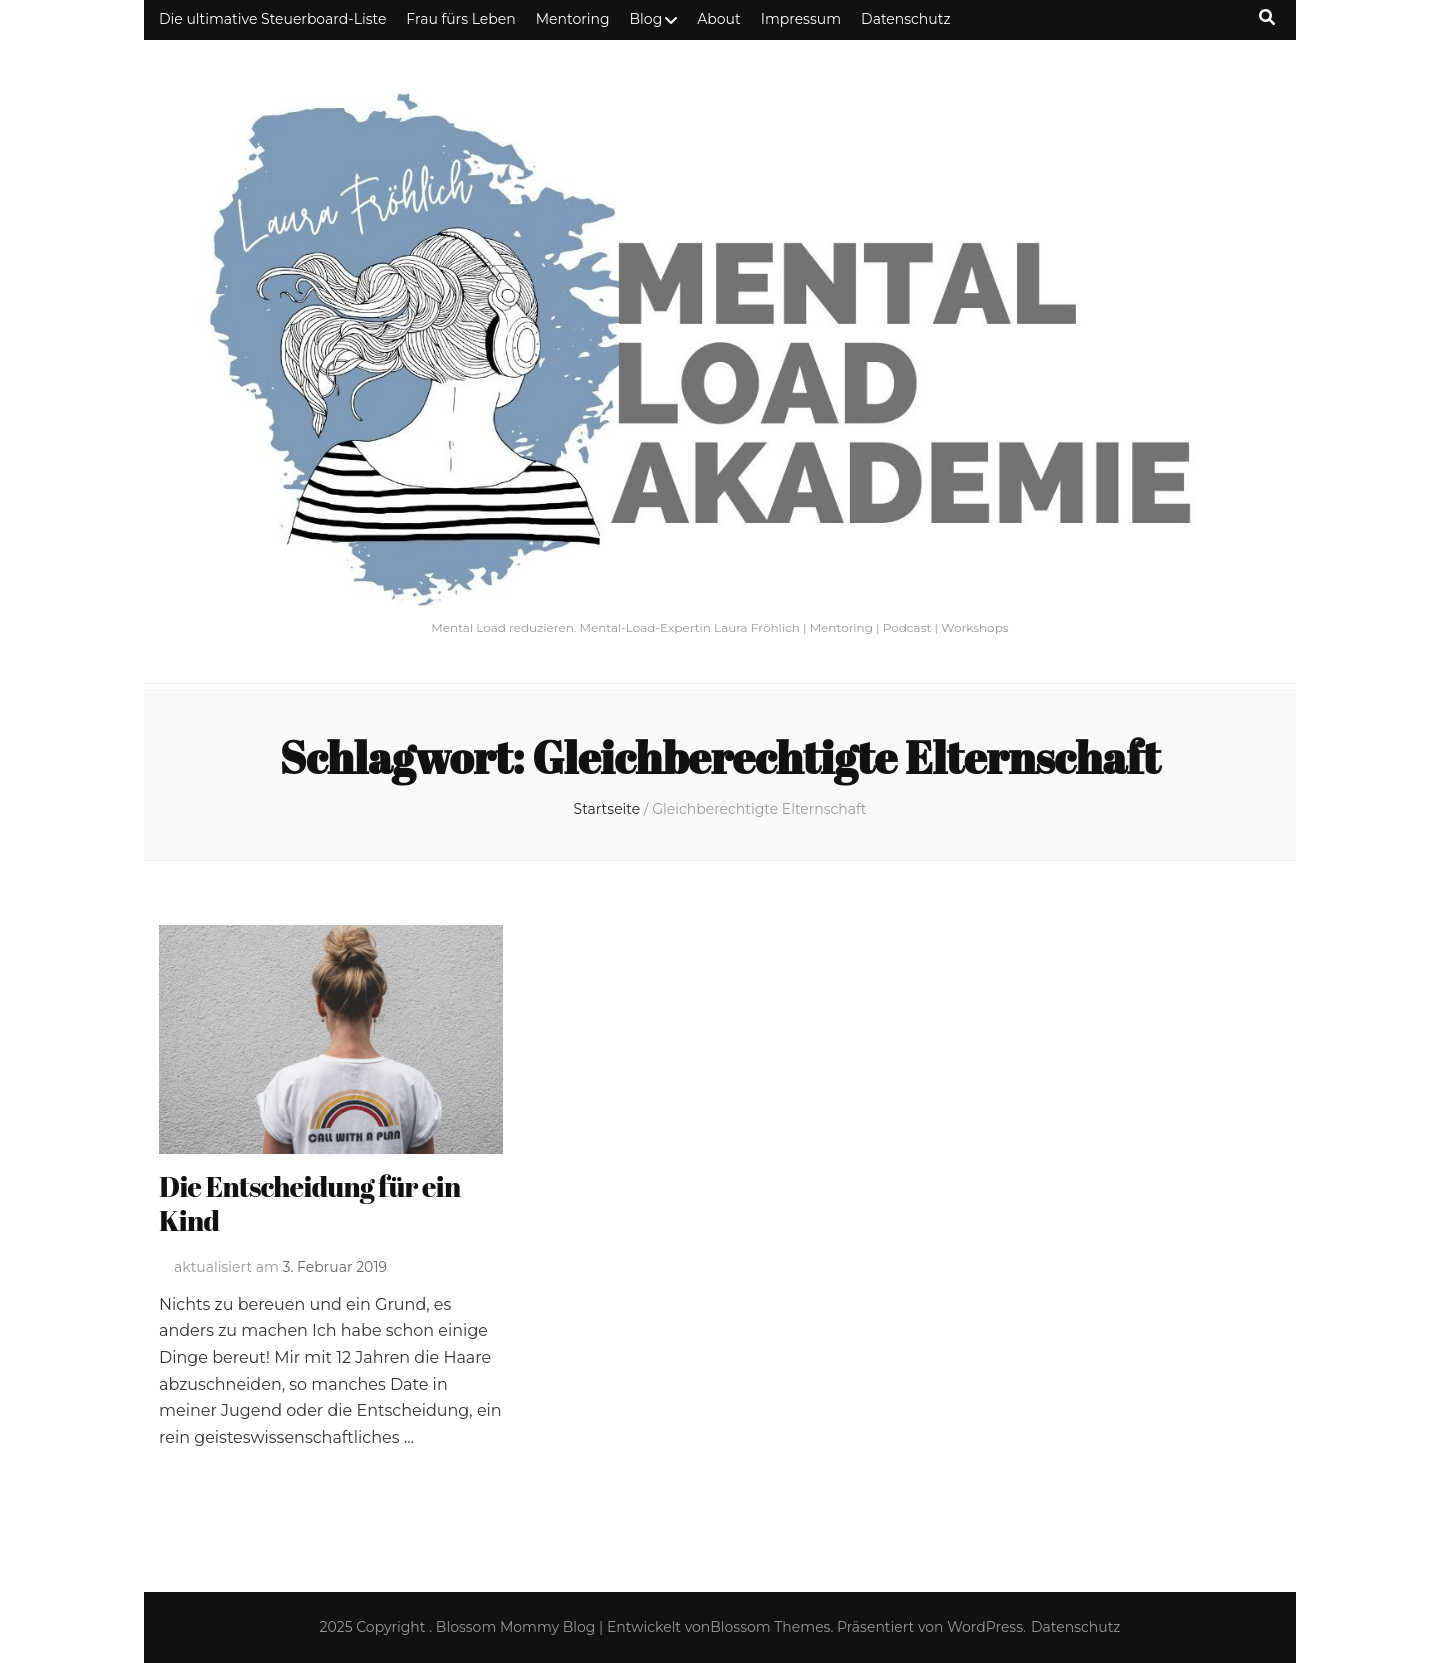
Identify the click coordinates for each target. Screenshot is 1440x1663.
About (718, 19)
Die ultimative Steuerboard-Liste (272, 19)
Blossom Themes (770, 1627)
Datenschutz (905, 19)
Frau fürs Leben (460, 19)
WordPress (985, 1627)
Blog (646, 19)
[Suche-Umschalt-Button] (1267, 17)
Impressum (801, 19)
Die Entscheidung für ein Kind (310, 1203)
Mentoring (573, 19)
